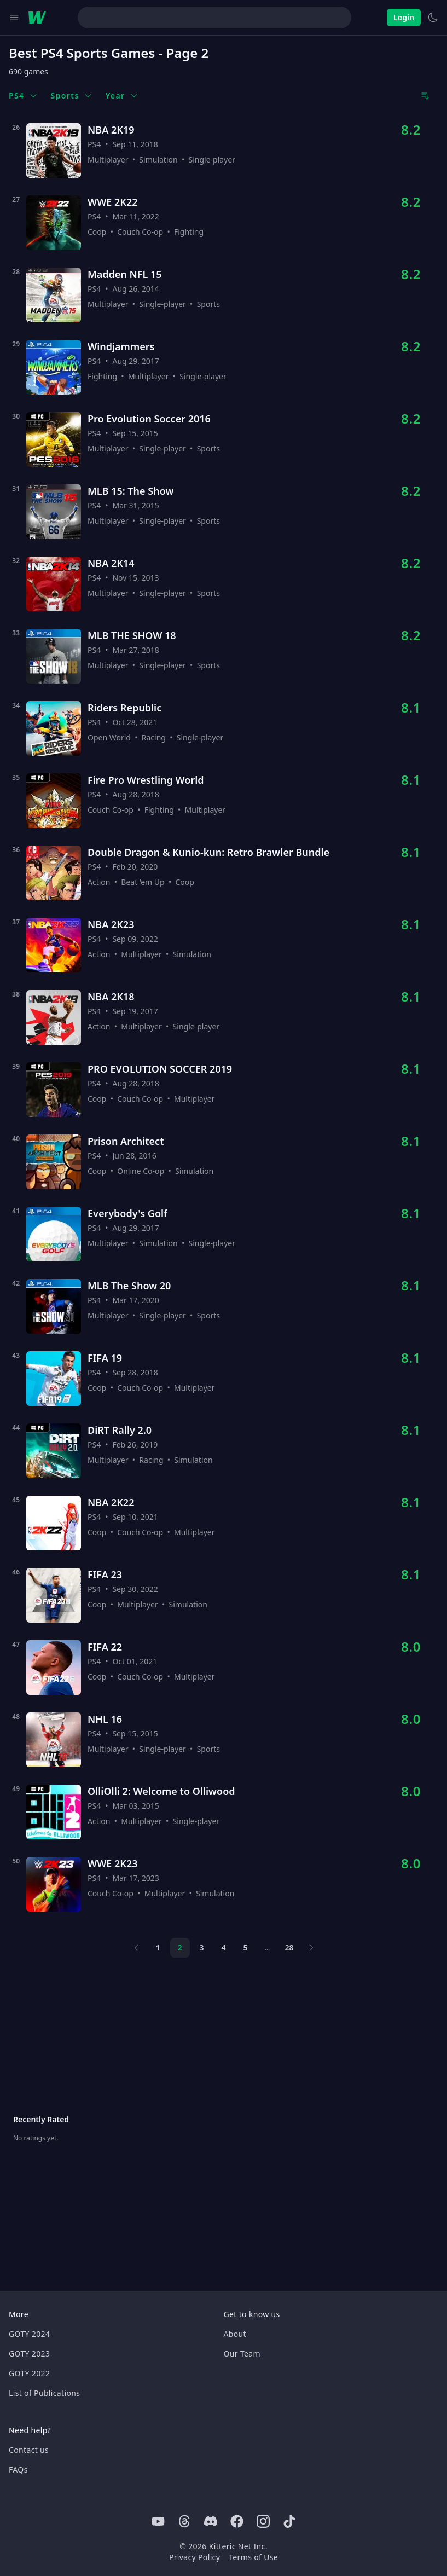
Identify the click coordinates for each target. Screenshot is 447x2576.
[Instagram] (263, 2521)
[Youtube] (158, 2521)
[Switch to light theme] (432, 17)
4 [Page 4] (223, 1947)
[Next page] (311, 1948)
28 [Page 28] (289, 1947)
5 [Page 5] (245, 1947)
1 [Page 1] (157, 1947)
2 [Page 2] (179, 1947)
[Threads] (184, 2521)
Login (403, 17)
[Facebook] (236, 2521)
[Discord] (210, 2521)
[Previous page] (136, 1948)
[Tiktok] (289, 2521)
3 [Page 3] (201, 1947)
